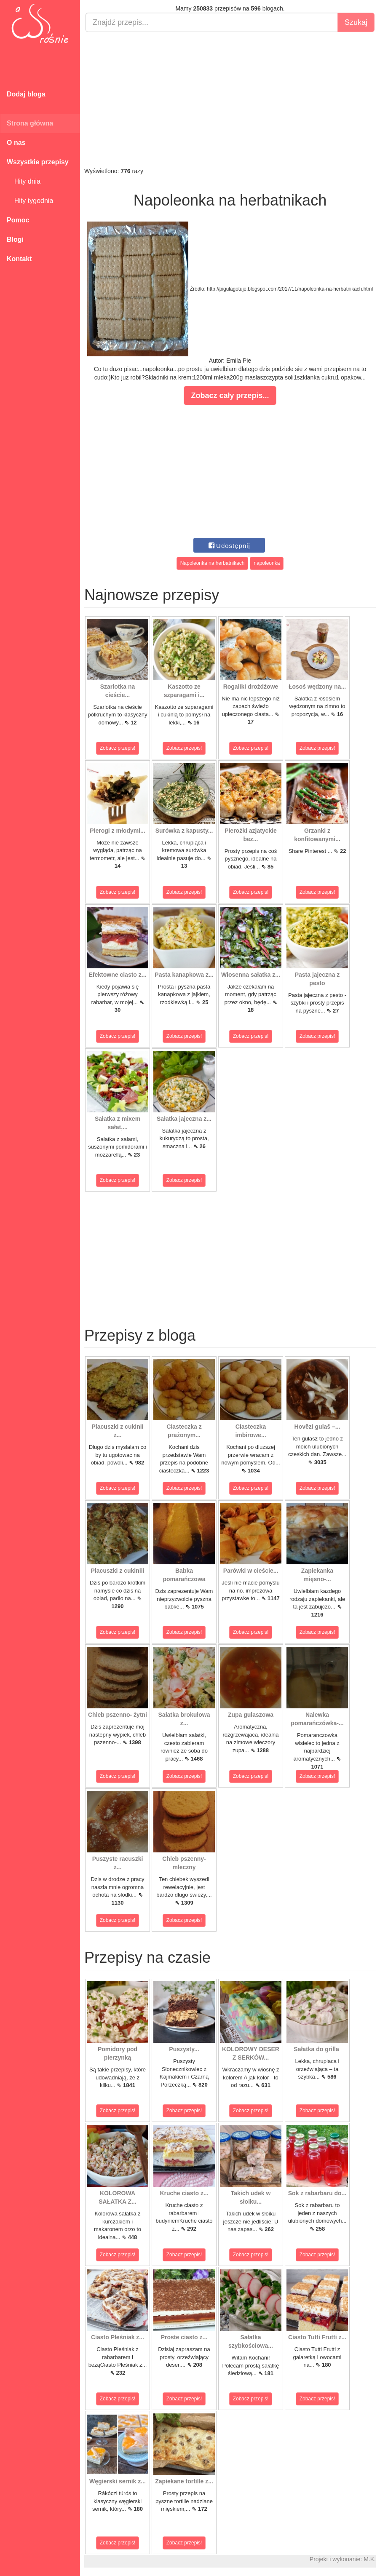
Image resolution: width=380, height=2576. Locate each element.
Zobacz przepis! (118, 748)
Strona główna (30, 123)
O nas (16, 142)
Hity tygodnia (30, 200)
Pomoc (18, 220)
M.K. (370, 2559)
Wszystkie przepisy (38, 162)
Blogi (15, 239)
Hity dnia (23, 181)
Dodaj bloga (26, 94)
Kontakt (19, 258)
